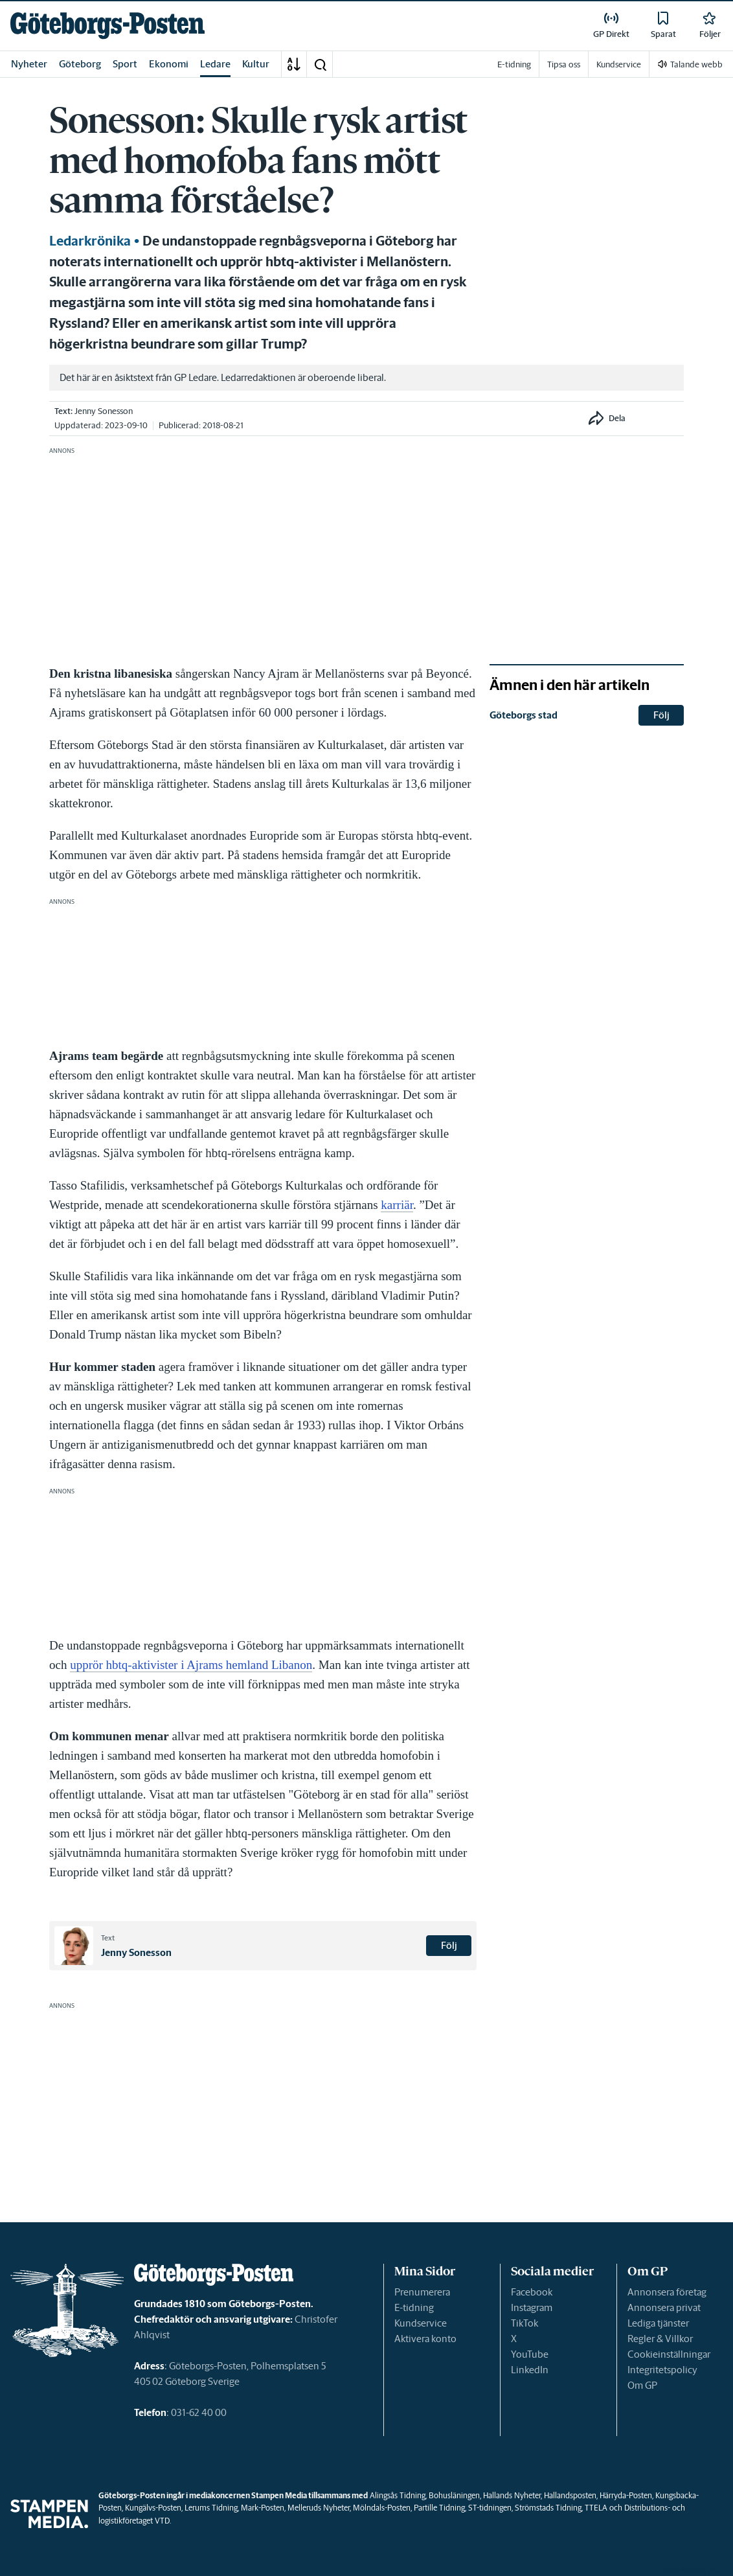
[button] (319, 64)
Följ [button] (449, 1945)
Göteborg (80, 64)
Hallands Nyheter (512, 2495)
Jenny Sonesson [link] (103, 411)
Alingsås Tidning (397, 2495)
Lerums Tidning (211, 2508)
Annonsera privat (664, 2307)
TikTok (524, 2323)
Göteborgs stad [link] (524, 715)
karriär (397, 1205)
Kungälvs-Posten (153, 2508)
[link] (107, 25)
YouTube (529, 2354)
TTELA (596, 2508)
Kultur (255, 64)
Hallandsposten (570, 2495)
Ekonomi (168, 64)
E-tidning (414, 2307)
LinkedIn (529, 2369)
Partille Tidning (439, 2508)
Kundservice (420, 2323)
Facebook (531, 2292)
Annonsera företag (666, 2292)
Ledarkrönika (90, 241)
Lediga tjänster (658, 2323)
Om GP (642, 2385)
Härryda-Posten (626, 2495)
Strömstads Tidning (548, 2508)
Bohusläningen (454, 2495)
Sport (125, 64)
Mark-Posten (262, 2508)
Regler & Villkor (660, 2338)
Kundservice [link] (618, 64)
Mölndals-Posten (382, 2508)
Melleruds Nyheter (319, 2508)
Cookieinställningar (668, 2354)
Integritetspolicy (662, 2369)
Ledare (215, 64)
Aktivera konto (425, 2338)
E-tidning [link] (514, 64)
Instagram (531, 2307)
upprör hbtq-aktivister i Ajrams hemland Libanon (191, 1665)
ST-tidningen (490, 2508)
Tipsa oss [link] (563, 64)
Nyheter (29, 64)
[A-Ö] (294, 64)
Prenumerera (422, 2292)
